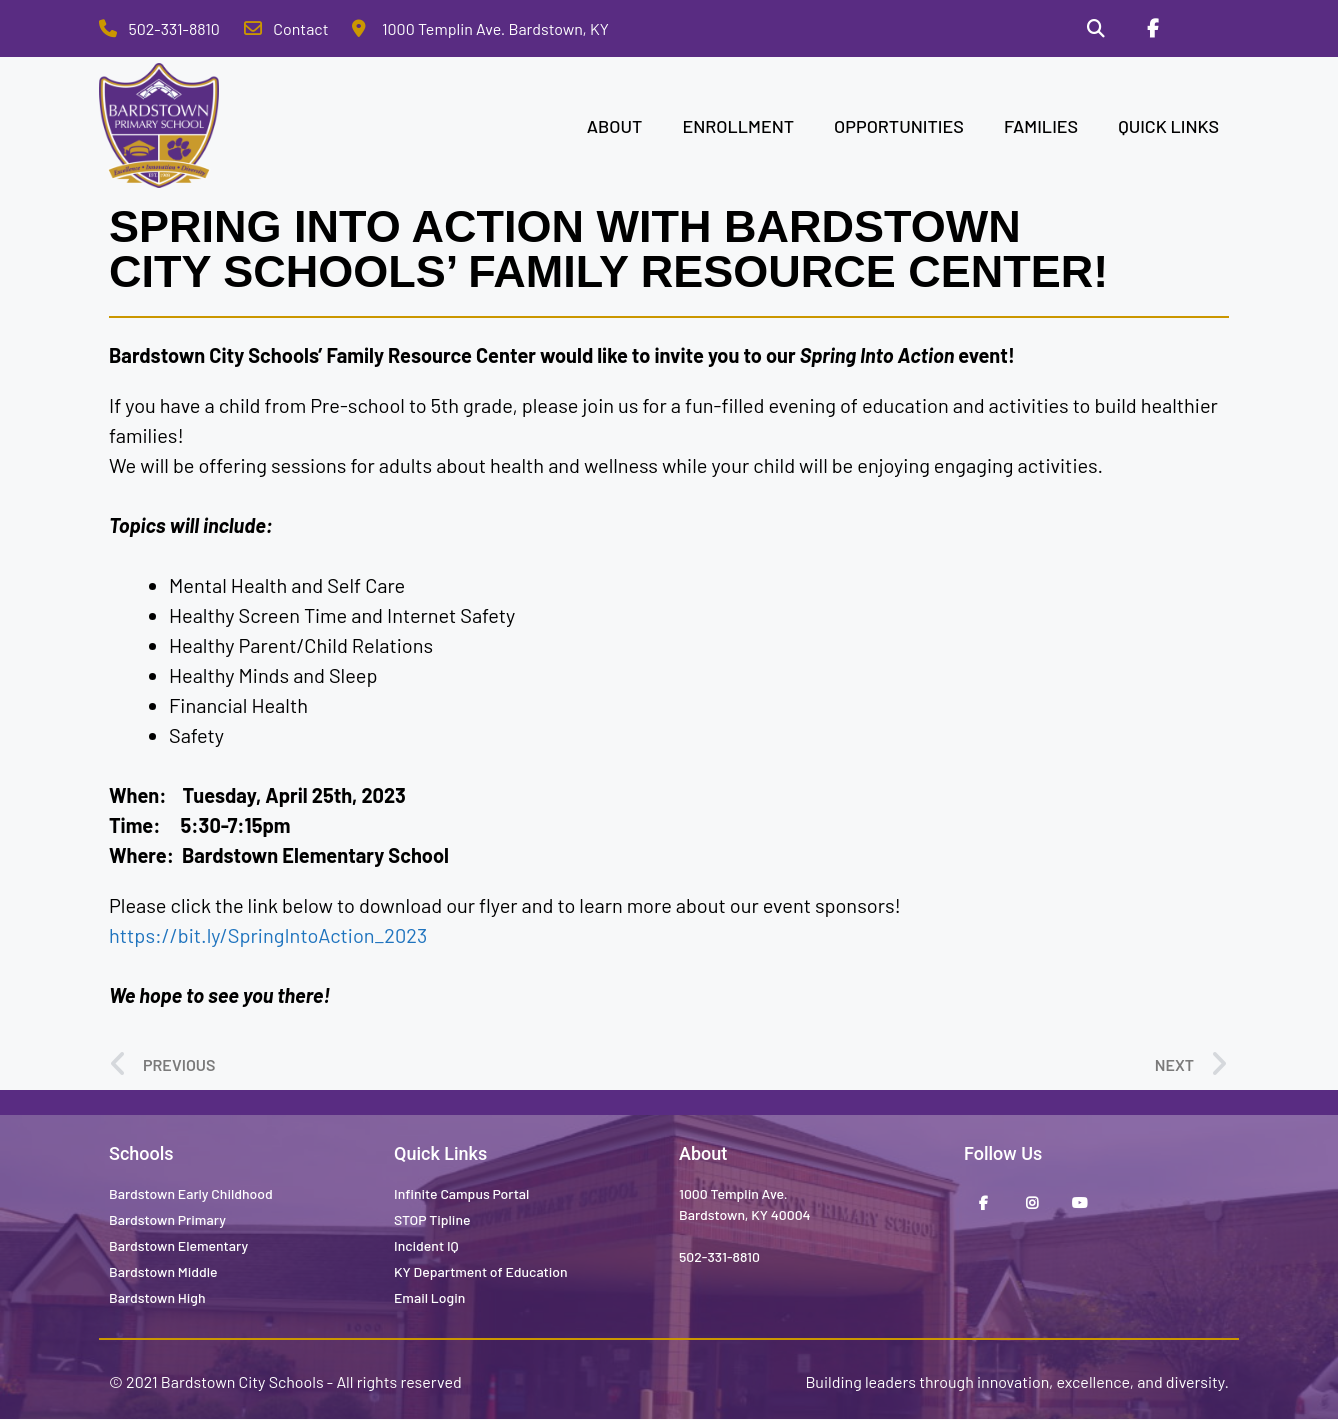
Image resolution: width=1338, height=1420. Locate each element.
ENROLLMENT (738, 126)
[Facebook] (1152, 29)
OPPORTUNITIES (899, 126)
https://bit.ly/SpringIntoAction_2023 (268, 936)
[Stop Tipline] (1210, 29)
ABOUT (615, 126)
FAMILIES (1041, 126)
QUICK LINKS (1168, 126)
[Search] (1095, 29)
